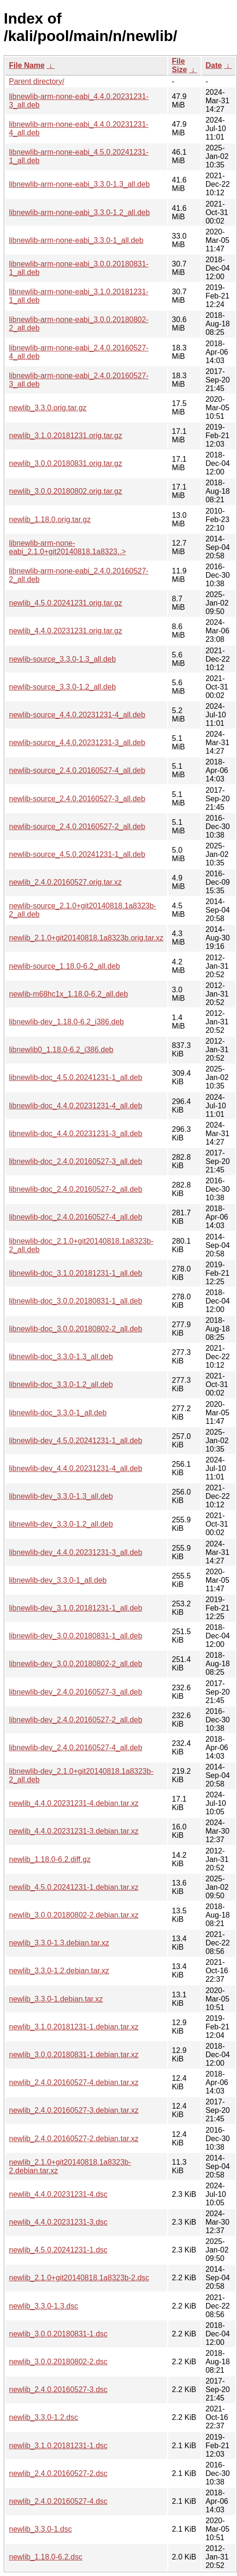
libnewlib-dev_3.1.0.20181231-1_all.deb (75, 1608)
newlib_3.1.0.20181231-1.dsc (58, 2446)
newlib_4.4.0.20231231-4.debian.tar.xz (74, 1803)
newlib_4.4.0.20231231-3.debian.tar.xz (74, 1831)
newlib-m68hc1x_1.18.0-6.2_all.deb (68, 994)
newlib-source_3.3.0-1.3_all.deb (62, 659)
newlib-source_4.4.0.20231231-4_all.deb (77, 715)
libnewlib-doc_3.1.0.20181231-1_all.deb (75, 1273)
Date (213, 65)
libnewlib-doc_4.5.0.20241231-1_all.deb (75, 1077)
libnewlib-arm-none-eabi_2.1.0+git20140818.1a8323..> (67, 547)
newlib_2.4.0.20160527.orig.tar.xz (65, 882)
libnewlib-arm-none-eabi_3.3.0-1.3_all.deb (79, 184)
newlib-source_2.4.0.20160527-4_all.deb (77, 770)
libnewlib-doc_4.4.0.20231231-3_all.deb (75, 1134)
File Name (27, 65)
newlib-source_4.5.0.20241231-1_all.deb (77, 854)
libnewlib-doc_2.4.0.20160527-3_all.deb (75, 1161)
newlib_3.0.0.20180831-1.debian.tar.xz (74, 2055)
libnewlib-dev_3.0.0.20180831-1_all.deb (75, 1636)
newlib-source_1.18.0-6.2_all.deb (64, 966)
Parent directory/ (36, 81)
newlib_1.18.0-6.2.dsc (45, 2557)
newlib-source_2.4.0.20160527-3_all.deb (77, 799)
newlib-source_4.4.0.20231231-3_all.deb (77, 743)
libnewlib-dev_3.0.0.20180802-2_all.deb (75, 1664)
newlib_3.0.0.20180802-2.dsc (58, 2362)
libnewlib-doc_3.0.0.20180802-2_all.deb (75, 1329)
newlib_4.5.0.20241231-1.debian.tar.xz (74, 1887)
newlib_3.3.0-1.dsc (40, 2529)
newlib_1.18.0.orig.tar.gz (49, 519)
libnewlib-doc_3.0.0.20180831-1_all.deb (75, 1301)
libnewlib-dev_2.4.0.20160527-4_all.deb (75, 1748)
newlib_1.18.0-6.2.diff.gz (49, 1859)
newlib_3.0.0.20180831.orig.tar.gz (65, 463)
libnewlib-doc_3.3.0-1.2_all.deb (61, 1384)
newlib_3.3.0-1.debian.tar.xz (56, 1999)
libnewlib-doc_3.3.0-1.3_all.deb (61, 1357)
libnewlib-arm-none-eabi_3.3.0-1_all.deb (76, 240)
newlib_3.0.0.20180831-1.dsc (58, 2334)
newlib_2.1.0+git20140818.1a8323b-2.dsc (79, 2278)
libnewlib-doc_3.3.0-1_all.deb (57, 1413)
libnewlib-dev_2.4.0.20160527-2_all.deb (75, 1720)
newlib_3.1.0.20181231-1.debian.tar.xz (74, 2027)
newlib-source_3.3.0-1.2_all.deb (62, 687)
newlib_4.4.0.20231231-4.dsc (58, 2194)
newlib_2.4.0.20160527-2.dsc (58, 2473)
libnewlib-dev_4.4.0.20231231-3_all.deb (75, 1552)
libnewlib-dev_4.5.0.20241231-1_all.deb (75, 1441)
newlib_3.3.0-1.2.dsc (43, 2417)
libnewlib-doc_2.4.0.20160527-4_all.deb (75, 1217)
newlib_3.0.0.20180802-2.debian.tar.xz (74, 1915)
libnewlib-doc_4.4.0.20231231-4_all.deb (75, 1106)
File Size (179, 65)
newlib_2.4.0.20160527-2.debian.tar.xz (74, 2139)
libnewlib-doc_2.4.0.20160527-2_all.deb (75, 1189)
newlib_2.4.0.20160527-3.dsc (58, 2389)
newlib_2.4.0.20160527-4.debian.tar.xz (74, 2082)
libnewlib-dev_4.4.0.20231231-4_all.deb (75, 1468)
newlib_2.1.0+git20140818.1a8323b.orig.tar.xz (86, 938)
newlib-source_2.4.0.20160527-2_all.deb (77, 827)
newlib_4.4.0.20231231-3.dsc (58, 2222)
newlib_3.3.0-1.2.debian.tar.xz (59, 1971)
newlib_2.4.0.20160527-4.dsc (58, 2501)
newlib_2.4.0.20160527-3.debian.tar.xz (74, 2110)
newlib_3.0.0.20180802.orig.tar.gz (65, 491)
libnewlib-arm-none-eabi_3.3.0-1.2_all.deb (79, 212)
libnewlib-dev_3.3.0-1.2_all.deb (61, 1524)
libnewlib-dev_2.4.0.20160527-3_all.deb (75, 1692)
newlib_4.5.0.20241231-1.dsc (58, 2250)
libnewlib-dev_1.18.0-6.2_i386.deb (66, 1022)
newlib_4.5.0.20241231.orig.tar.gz (65, 603)
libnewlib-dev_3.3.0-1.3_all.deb (61, 1496)
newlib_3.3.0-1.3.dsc (43, 2306)
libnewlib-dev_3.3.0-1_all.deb (57, 1580)
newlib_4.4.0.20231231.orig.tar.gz (65, 631)
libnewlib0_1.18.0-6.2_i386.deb (61, 1050)
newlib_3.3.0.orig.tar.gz (48, 408)
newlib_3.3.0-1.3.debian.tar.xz (59, 1943)
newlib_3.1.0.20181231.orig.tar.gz (65, 436)
